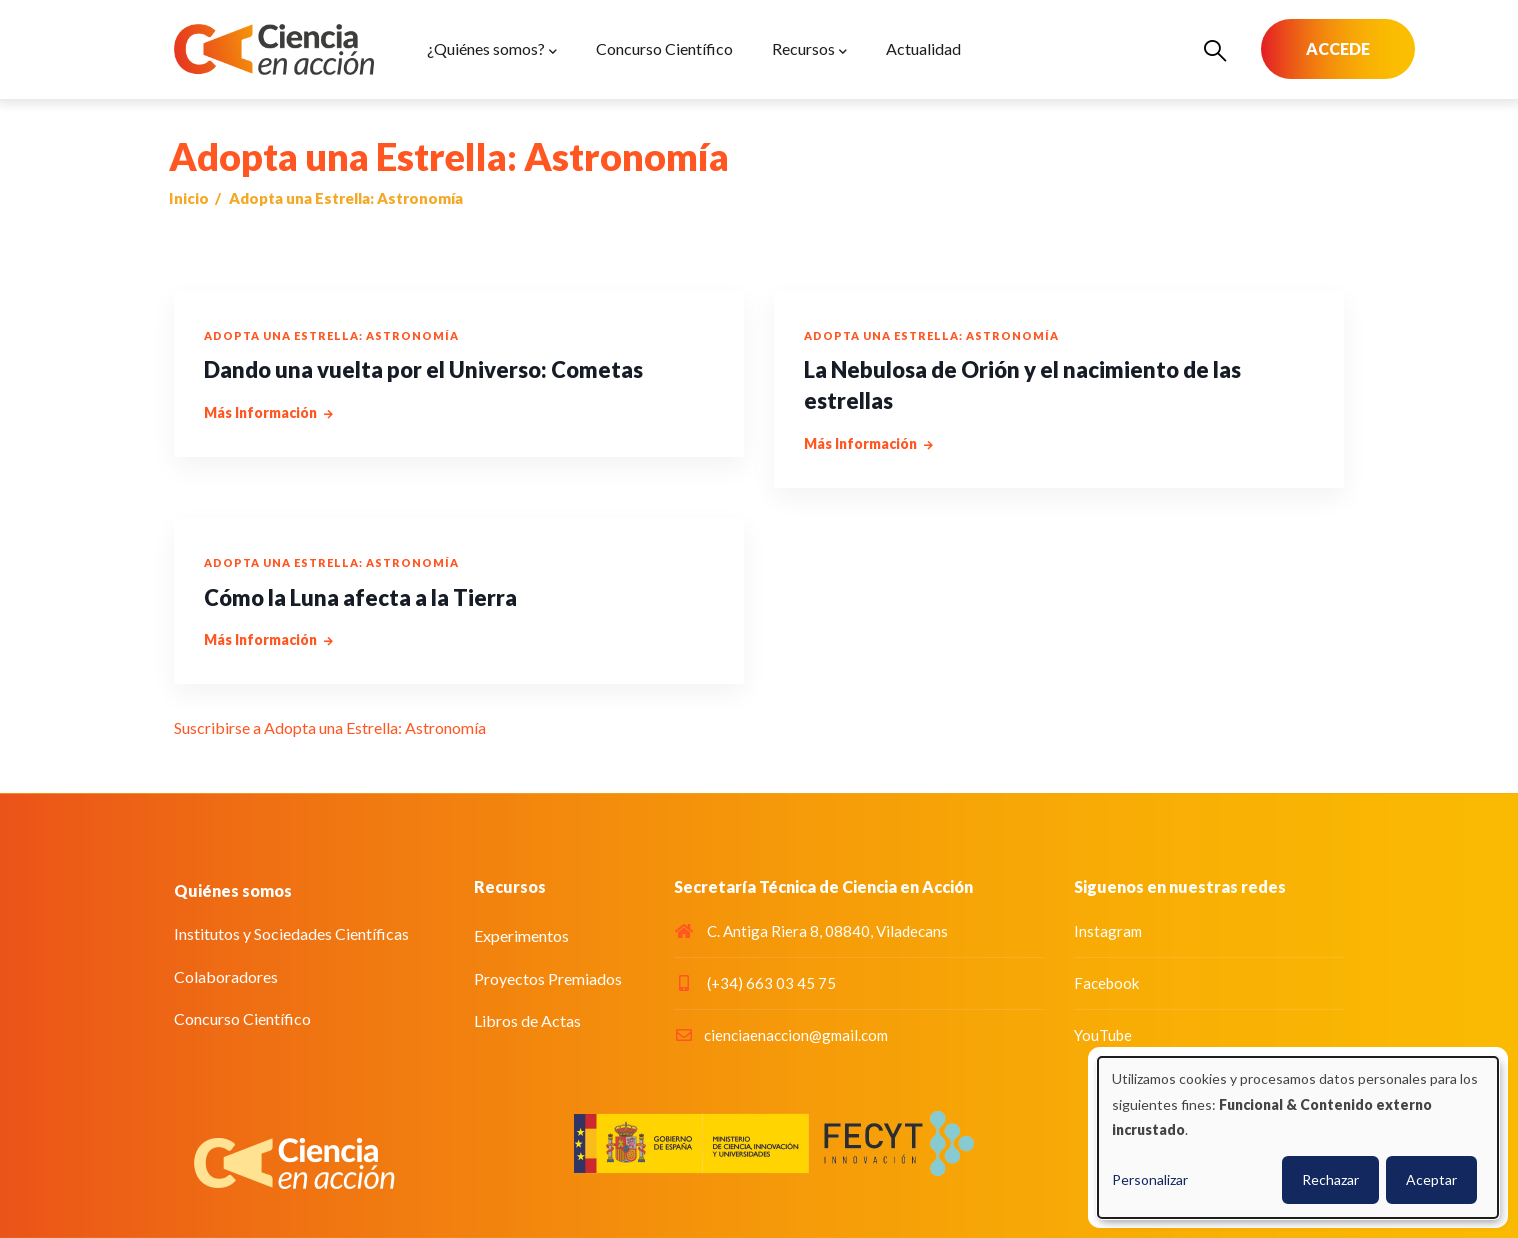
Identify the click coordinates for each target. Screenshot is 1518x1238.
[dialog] (1298, 1137)
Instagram (1108, 931)
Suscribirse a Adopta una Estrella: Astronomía (330, 727)
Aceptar (1431, 1179)
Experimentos (521, 935)
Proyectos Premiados (548, 978)
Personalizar (1150, 1179)
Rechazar (1330, 1179)
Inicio (189, 198)
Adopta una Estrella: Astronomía (331, 335)
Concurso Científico (242, 1018)
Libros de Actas (527, 1020)
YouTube (1103, 1035)
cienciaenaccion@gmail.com (781, 1035)
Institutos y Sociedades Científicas (291, 933)
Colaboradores (226, 976)
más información (260, 412)
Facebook (1106, 983)
